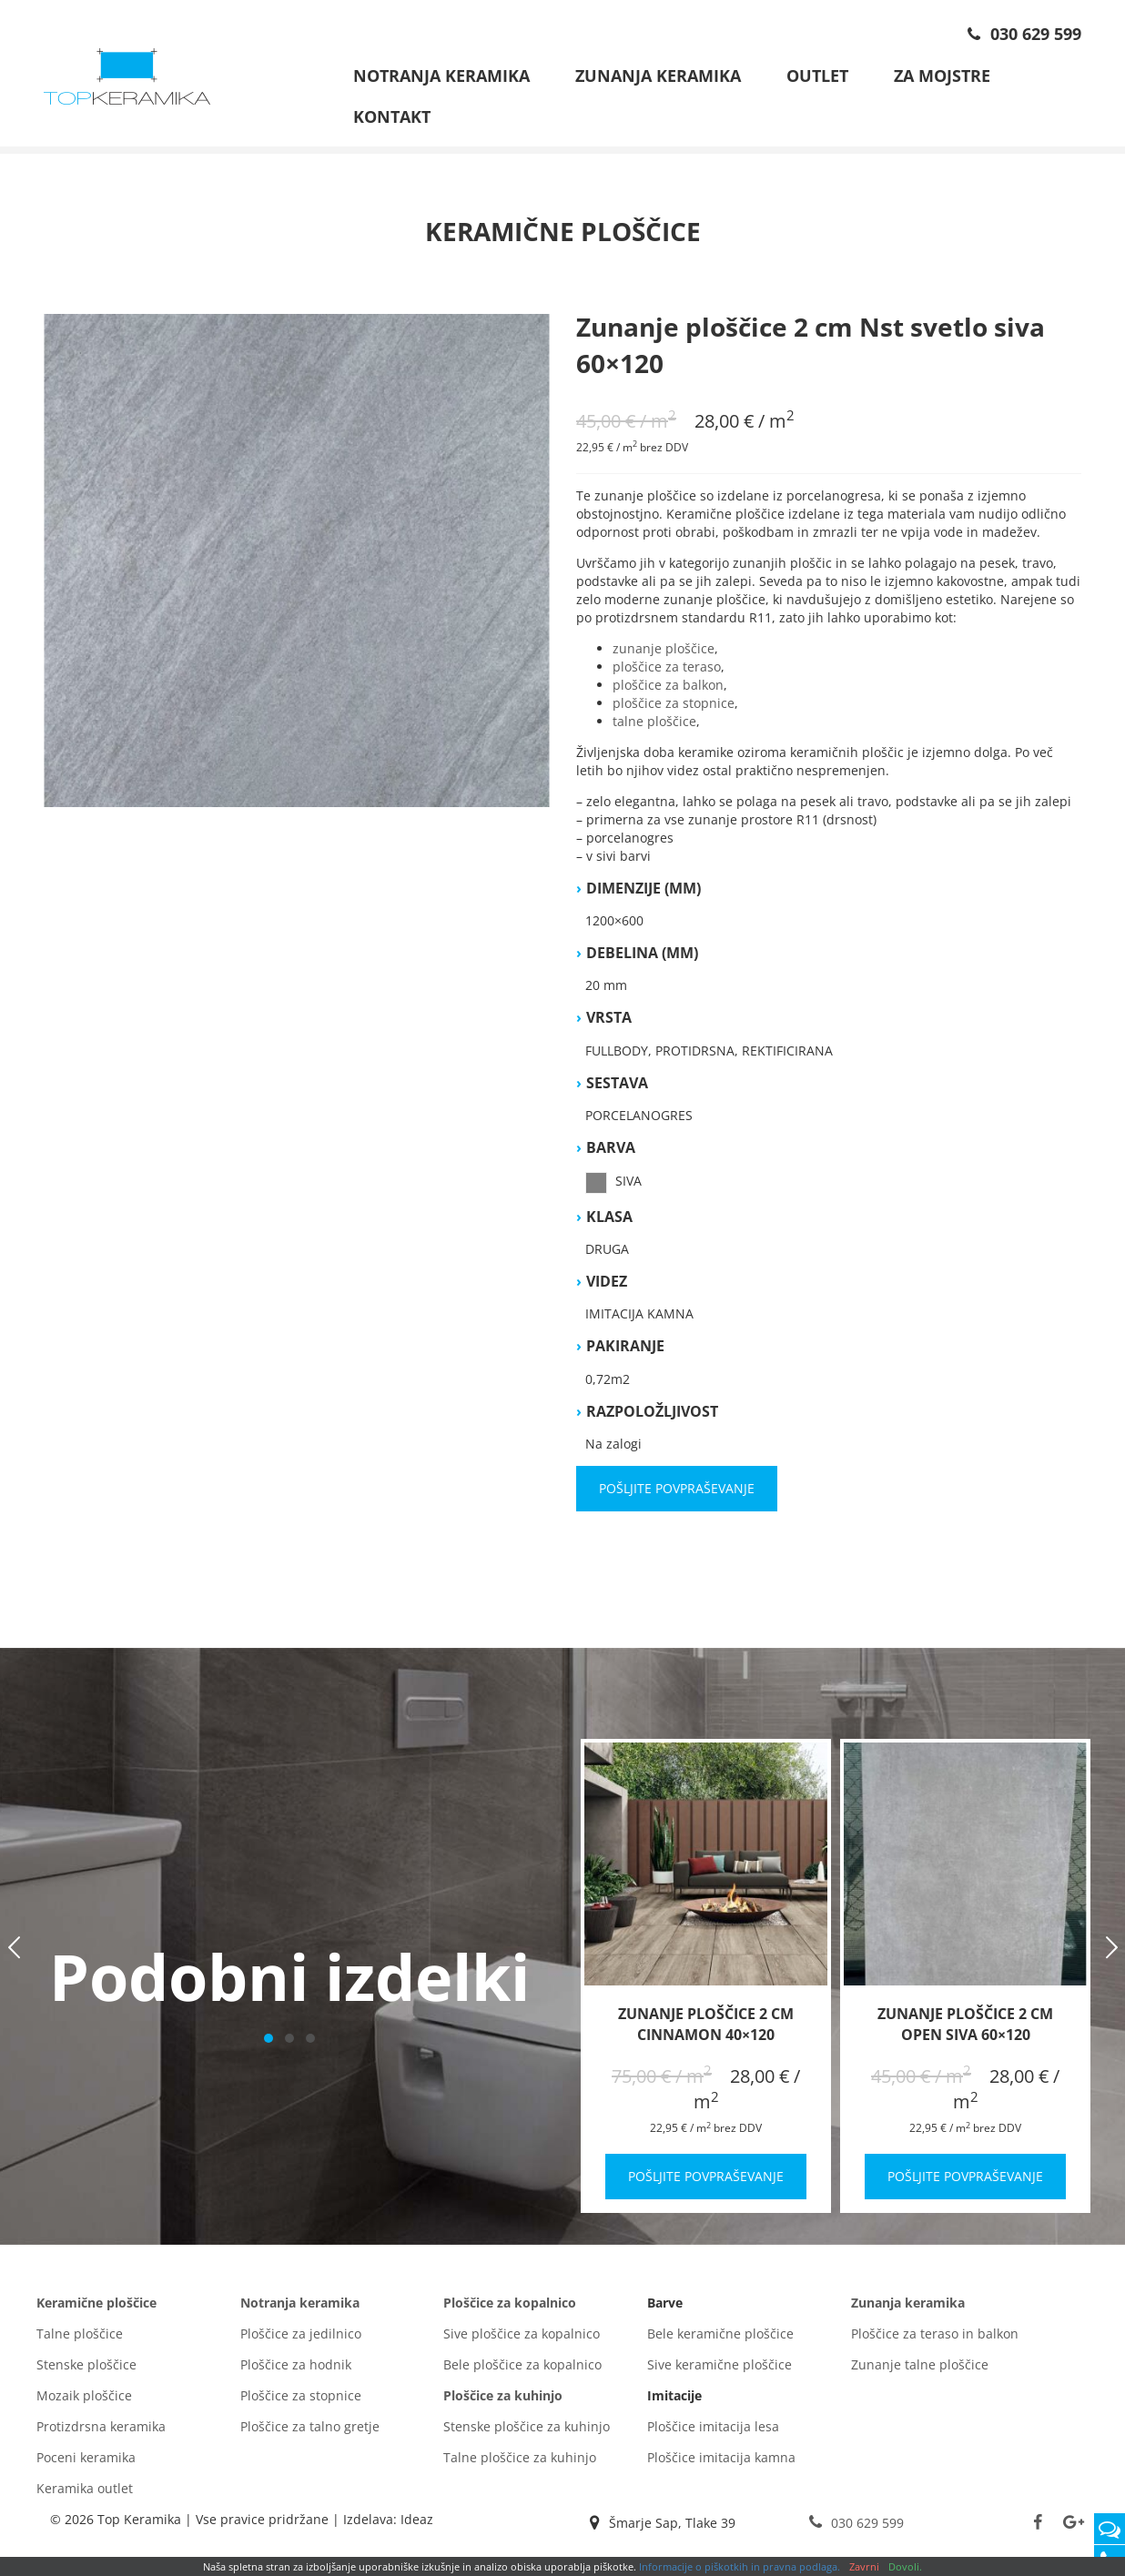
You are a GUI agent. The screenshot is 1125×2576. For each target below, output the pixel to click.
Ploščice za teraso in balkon (935, 2339)
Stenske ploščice (86, 2370)
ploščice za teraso (667, 672)
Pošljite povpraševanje (677, 1493)
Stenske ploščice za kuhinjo (526, 2431)
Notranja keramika (441, 75)
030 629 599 (1022, 34)
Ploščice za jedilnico (300, 2339)
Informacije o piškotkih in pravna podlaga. (739, 2566)
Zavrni (864, 2566)
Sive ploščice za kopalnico (521, 2339)
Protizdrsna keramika (101, 2431)
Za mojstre (942, 75)
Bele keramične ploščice (720, 2339)
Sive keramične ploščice (719, 2370)
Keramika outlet (84, 2493)
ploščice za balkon (668, 690)
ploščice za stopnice (674, 708)
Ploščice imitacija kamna (721, 2462)
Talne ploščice (79, 2339)
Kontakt (392, 116)
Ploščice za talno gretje (310, 2431)
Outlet (817, 75)
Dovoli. (905, 2566)
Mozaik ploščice (84, 2400)
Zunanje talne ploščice (919, 2370)
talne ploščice (654, 726)
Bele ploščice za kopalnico (522, 2370)
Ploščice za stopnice (300, 2400)
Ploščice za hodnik (295, 2370)
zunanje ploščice (664, 653)
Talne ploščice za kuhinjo (519, 2462)
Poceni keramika (86, 2462)
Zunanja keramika (658, 75)
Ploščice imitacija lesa (713, 2431)
